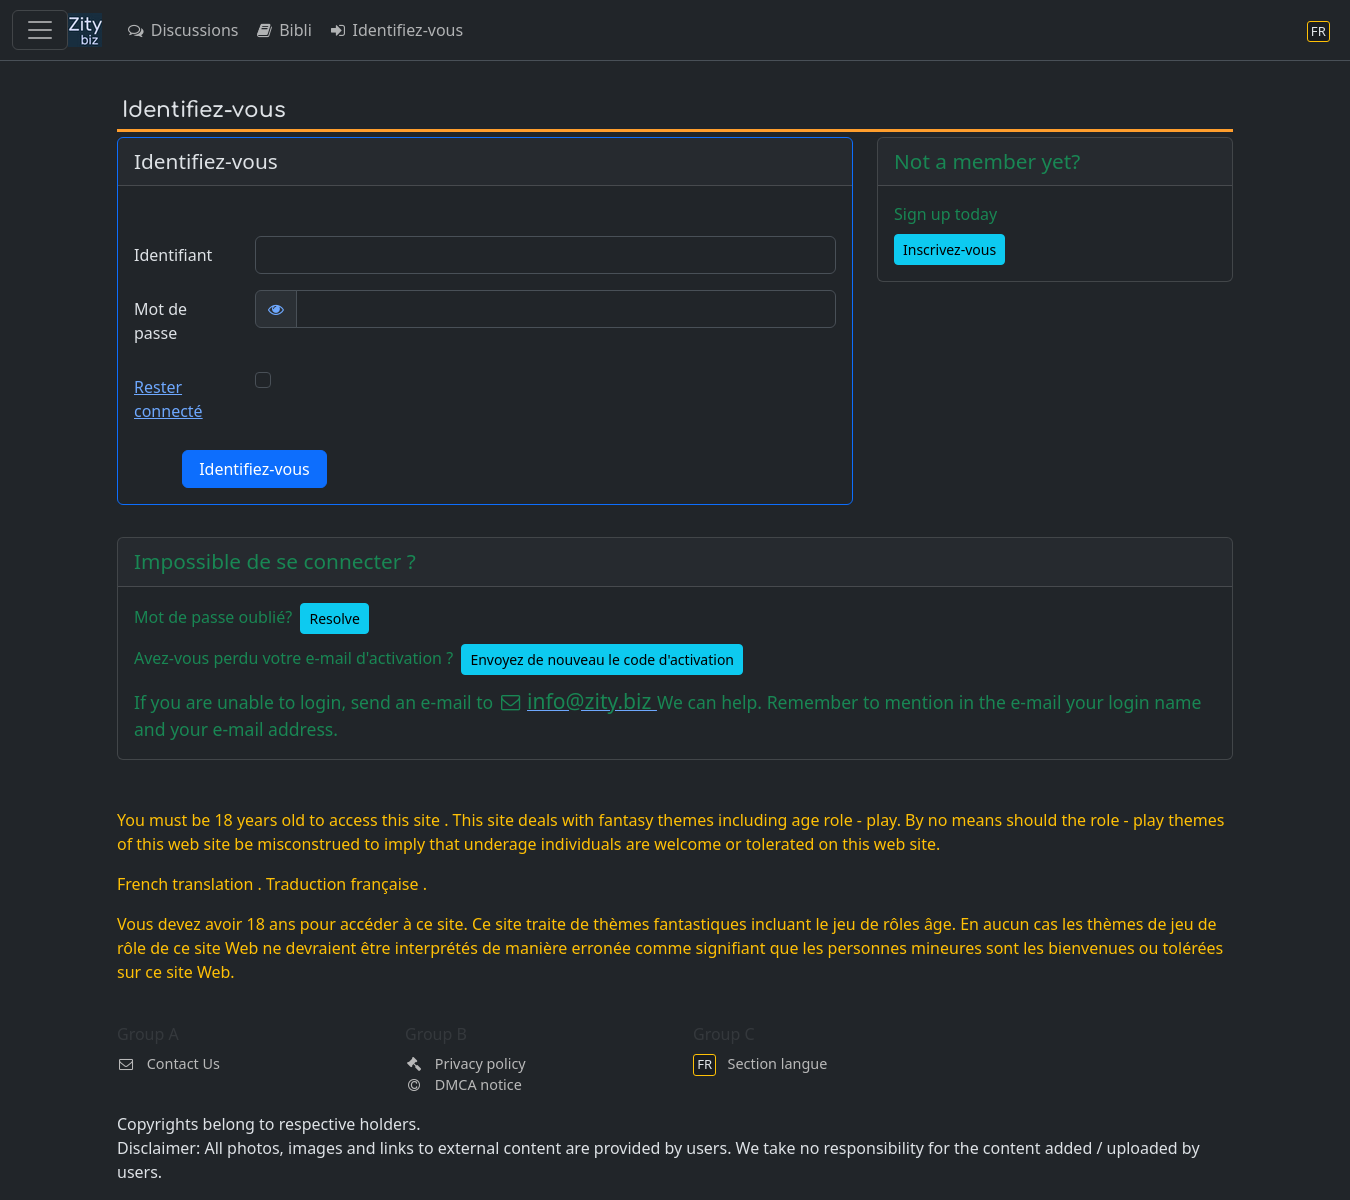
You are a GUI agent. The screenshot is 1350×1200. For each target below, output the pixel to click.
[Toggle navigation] (40, 30)
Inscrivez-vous (949, 249)
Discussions (182, 30)
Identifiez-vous (395, 30)
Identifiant (173, 255)
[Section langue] (1318, 30)
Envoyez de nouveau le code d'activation (602, 659)
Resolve (334, 618)
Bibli (282, 30)
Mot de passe (160, 321)
